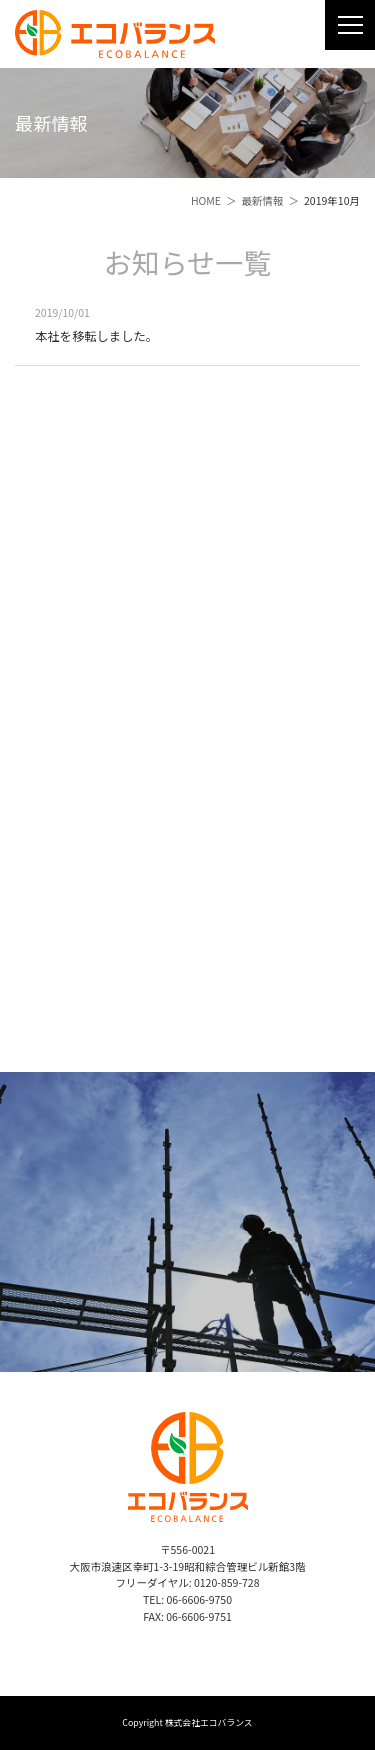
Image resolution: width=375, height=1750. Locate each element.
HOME (206, 200)
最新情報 (263, 200)
